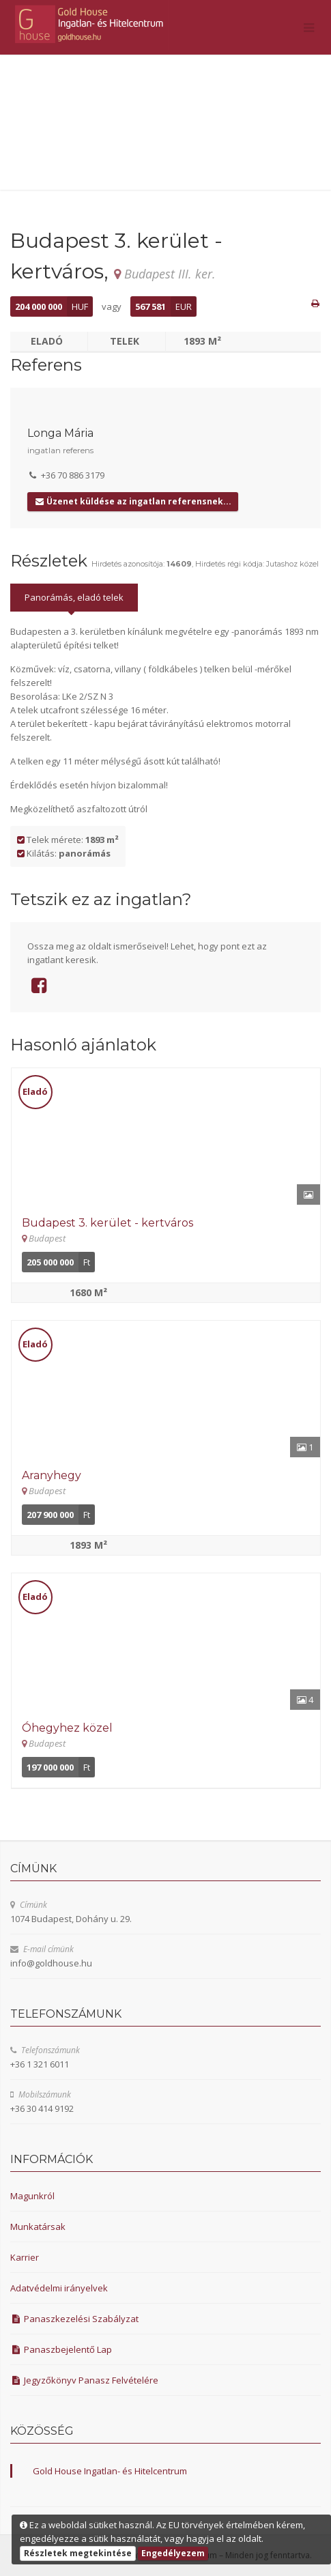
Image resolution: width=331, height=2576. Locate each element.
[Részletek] (166, 1136)
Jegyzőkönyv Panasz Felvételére (84, 2380)
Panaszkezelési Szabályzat (74, 2319)
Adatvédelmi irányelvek (59, 2288)
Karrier (24, 2257)
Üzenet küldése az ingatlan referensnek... (132, 501)
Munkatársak (38, 2226)
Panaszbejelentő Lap (61, 2349)
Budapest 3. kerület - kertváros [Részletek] (107, 1222)
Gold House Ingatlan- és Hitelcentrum (110, 2471)
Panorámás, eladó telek (74, 597)
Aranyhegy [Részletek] (51, 1475)
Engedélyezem (173, 2553)
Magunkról (32, 2196)
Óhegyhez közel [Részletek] (67, 1727)
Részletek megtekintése (78, 2553)
